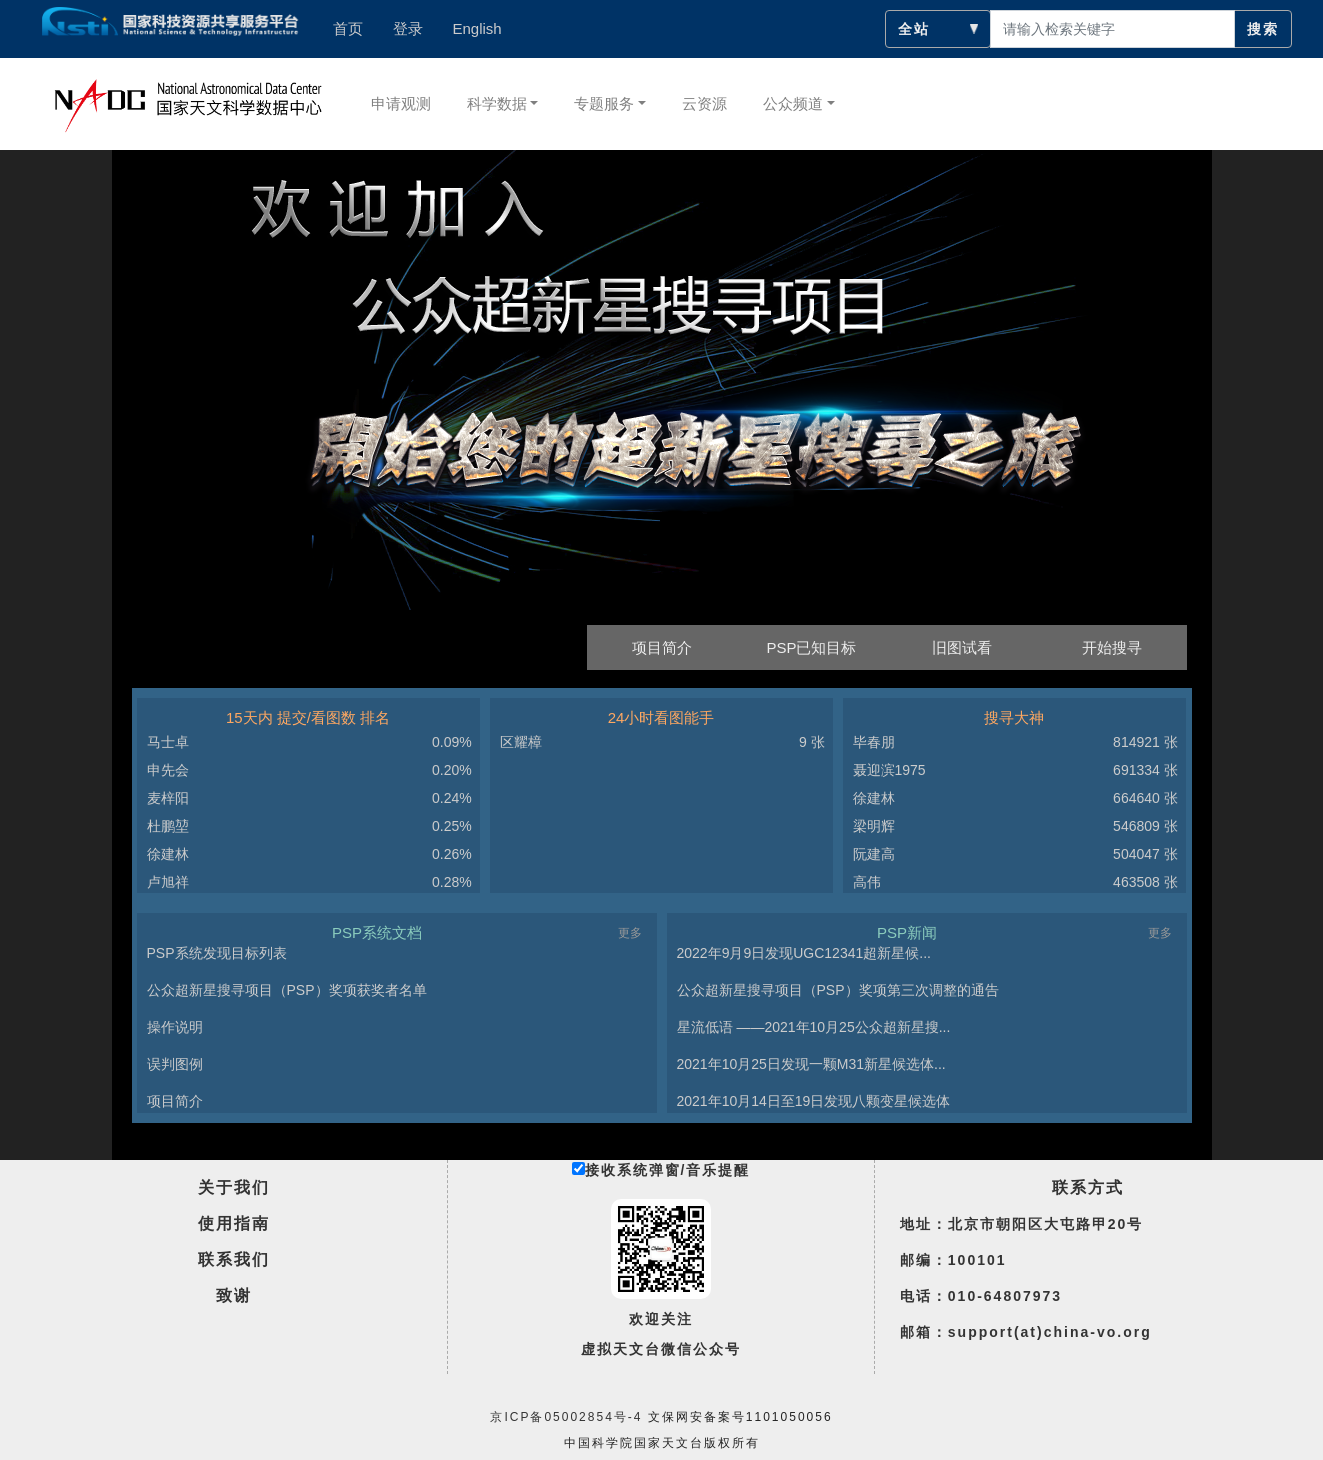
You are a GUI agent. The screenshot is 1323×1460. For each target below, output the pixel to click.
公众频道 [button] (793, 103)
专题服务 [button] (604, 103)
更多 (630, 933)
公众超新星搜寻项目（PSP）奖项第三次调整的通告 (838, 990)
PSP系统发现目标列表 (217, 953)
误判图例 (175, 1064)
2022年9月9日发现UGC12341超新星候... (804, 953)
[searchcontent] (1112, 29)
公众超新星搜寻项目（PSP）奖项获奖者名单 (287, 990)
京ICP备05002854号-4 (566, 1417)
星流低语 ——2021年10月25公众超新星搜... (814, 1027)
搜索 (1263, 29)
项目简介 (175, 1101)
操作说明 (175, 1027)
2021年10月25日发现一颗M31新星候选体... (811, 1064)
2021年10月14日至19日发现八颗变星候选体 (814, 1101)
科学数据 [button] (497, 103)
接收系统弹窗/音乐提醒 (661, 1170)
